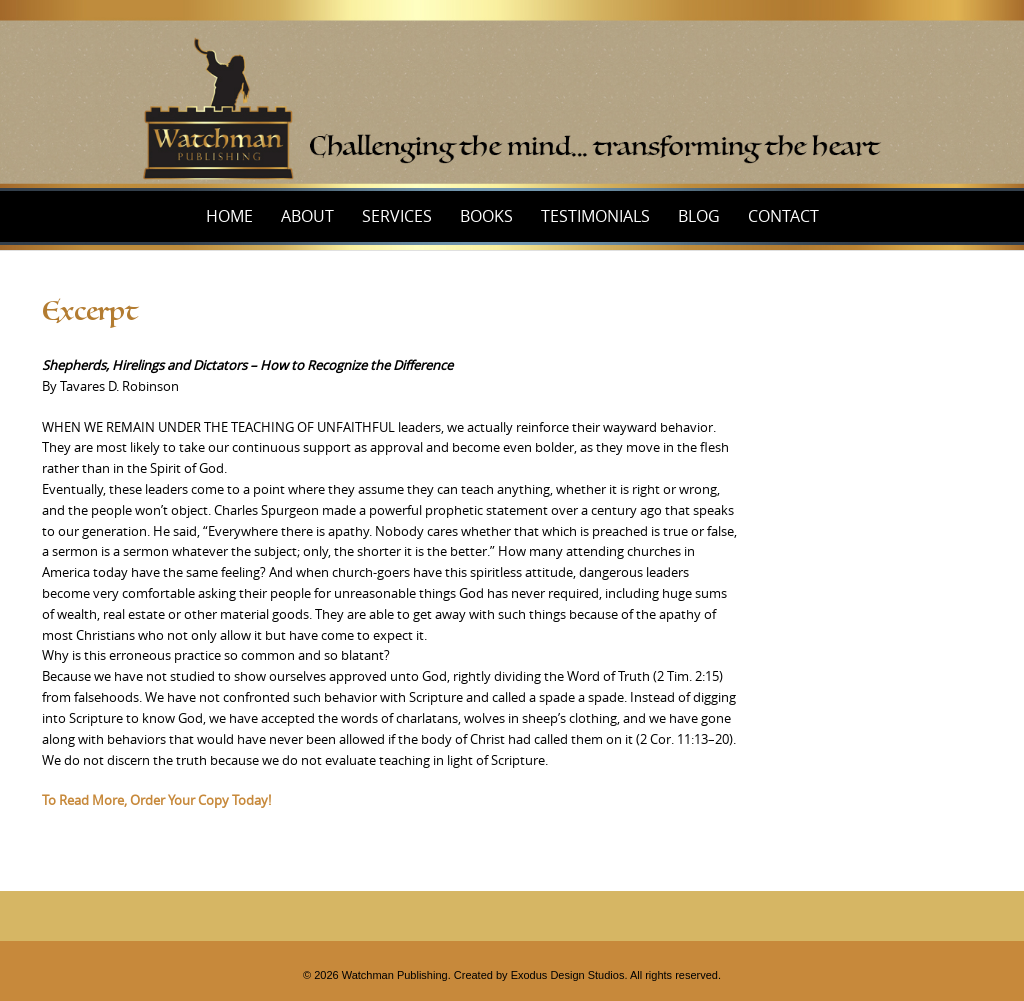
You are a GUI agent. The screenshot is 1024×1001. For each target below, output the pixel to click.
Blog (699, 216)
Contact (783, 216)
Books (486, 216)
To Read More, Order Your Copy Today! (156, 800)
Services (397, 216)
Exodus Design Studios (568, 975)
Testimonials (595, 216)
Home (229, 216)
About (307, 216)
